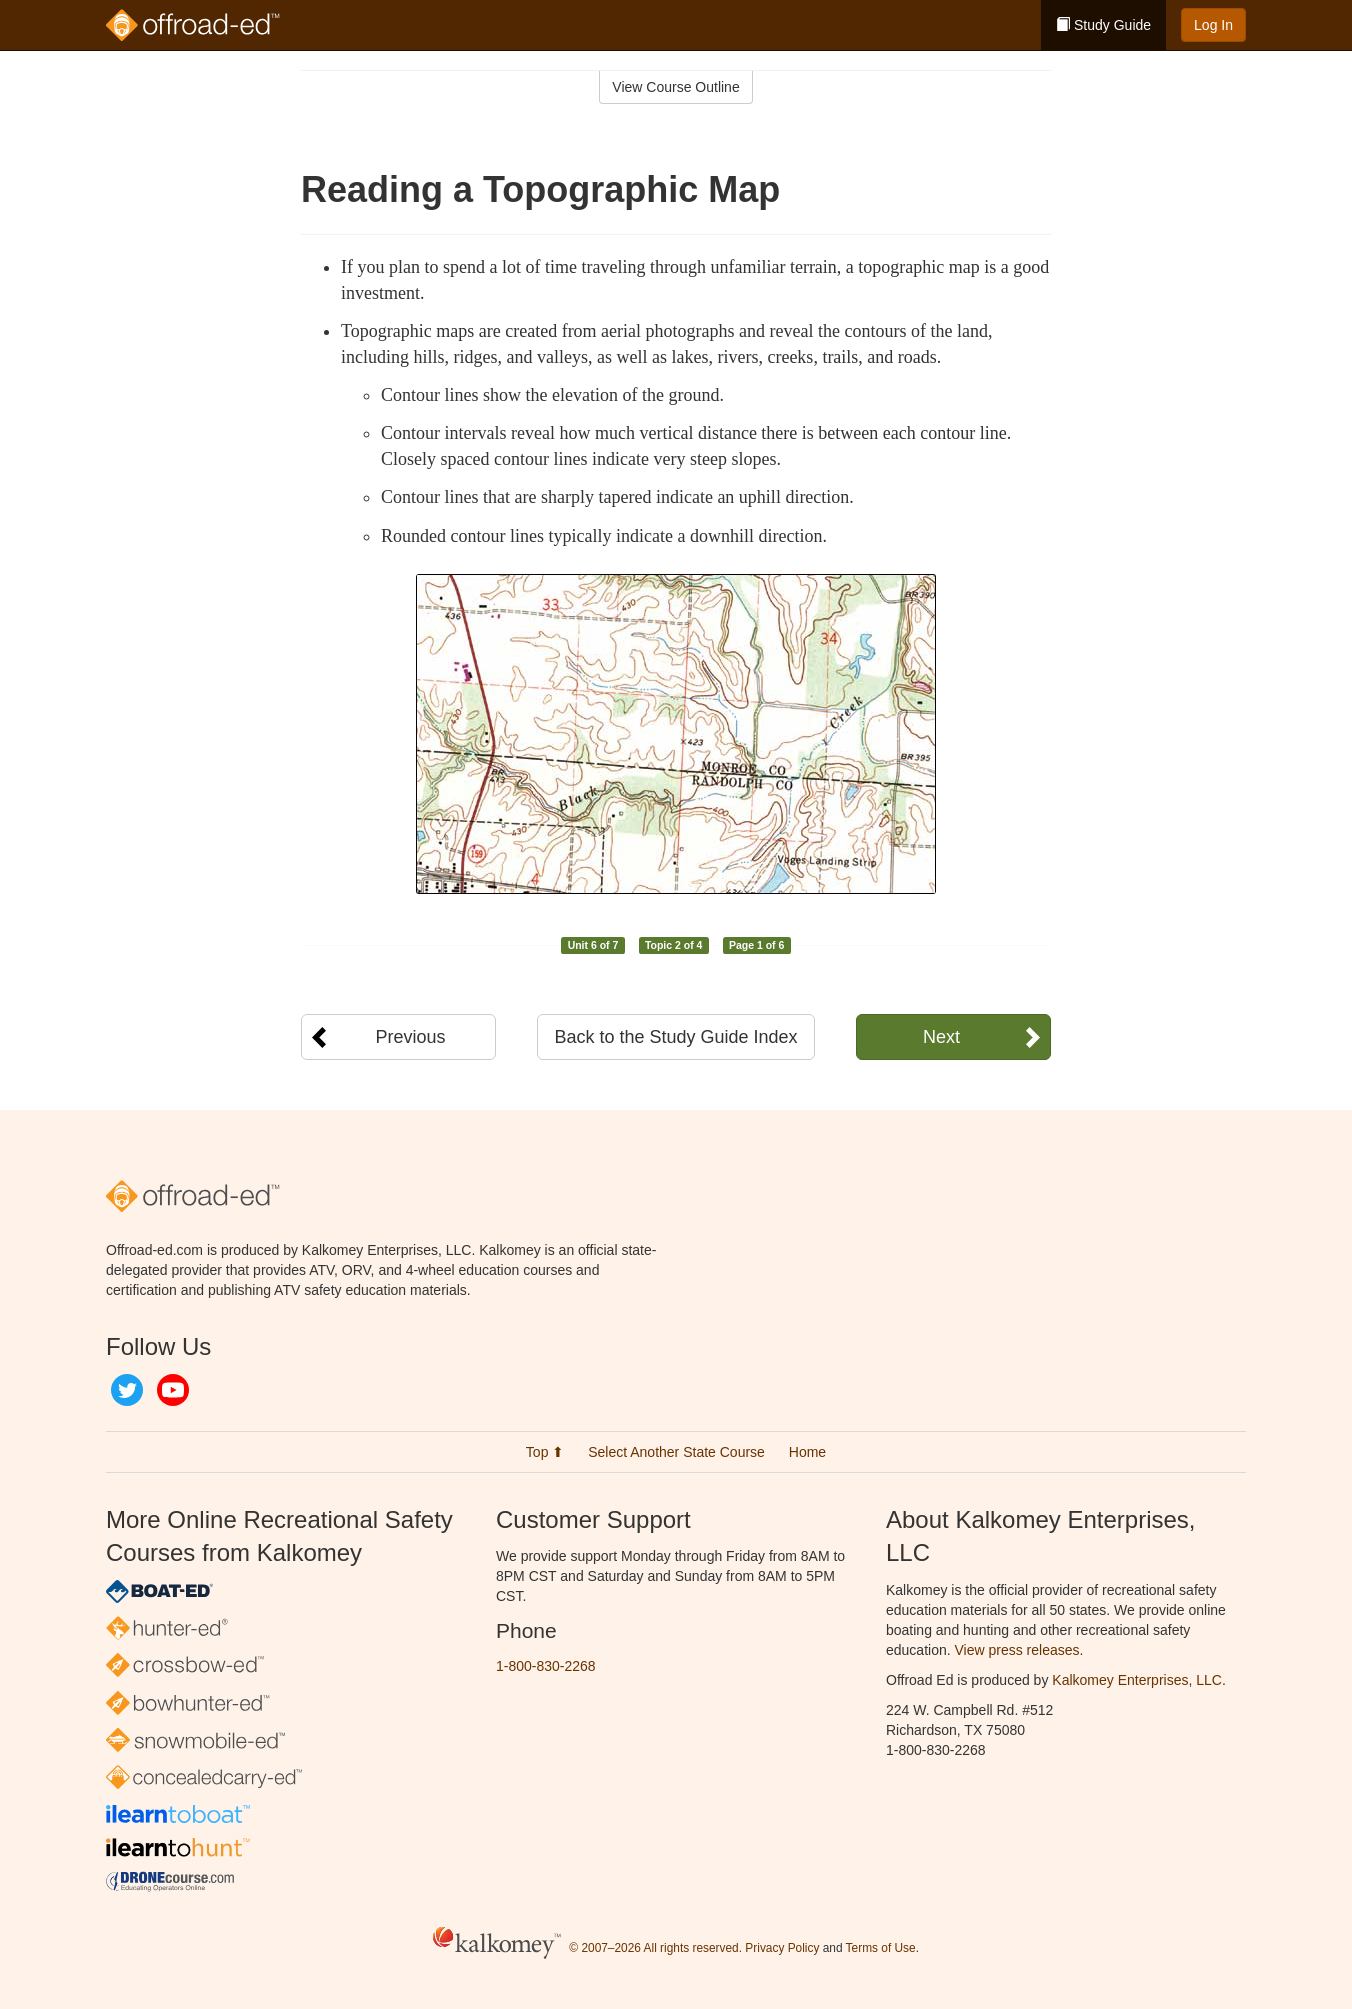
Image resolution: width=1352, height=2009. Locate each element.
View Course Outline (675, 87)
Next (941, 1037)
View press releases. (1019, 1650)
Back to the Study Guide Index (675, 1037)
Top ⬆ (545, 1452)
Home (807, 1452)
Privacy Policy (782, 1948)
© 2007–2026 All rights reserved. (655, 1948)
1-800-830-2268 (546, 1666)
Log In (1213, 25)
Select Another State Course (676, 1452)
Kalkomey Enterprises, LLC (1137, 1680)
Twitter (127, 1390)
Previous (410, 1037)
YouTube (173, 1390)
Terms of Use (881, 1948)
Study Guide (1103, 25)
